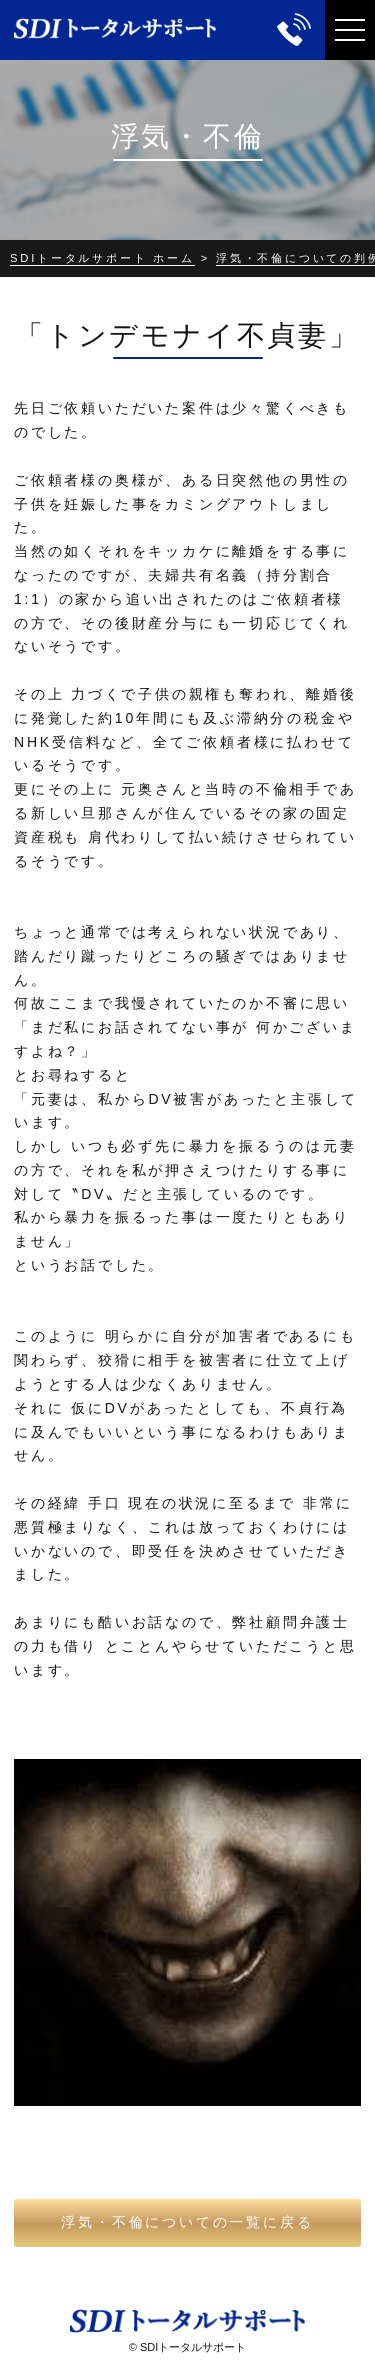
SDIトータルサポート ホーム (102, 258)
